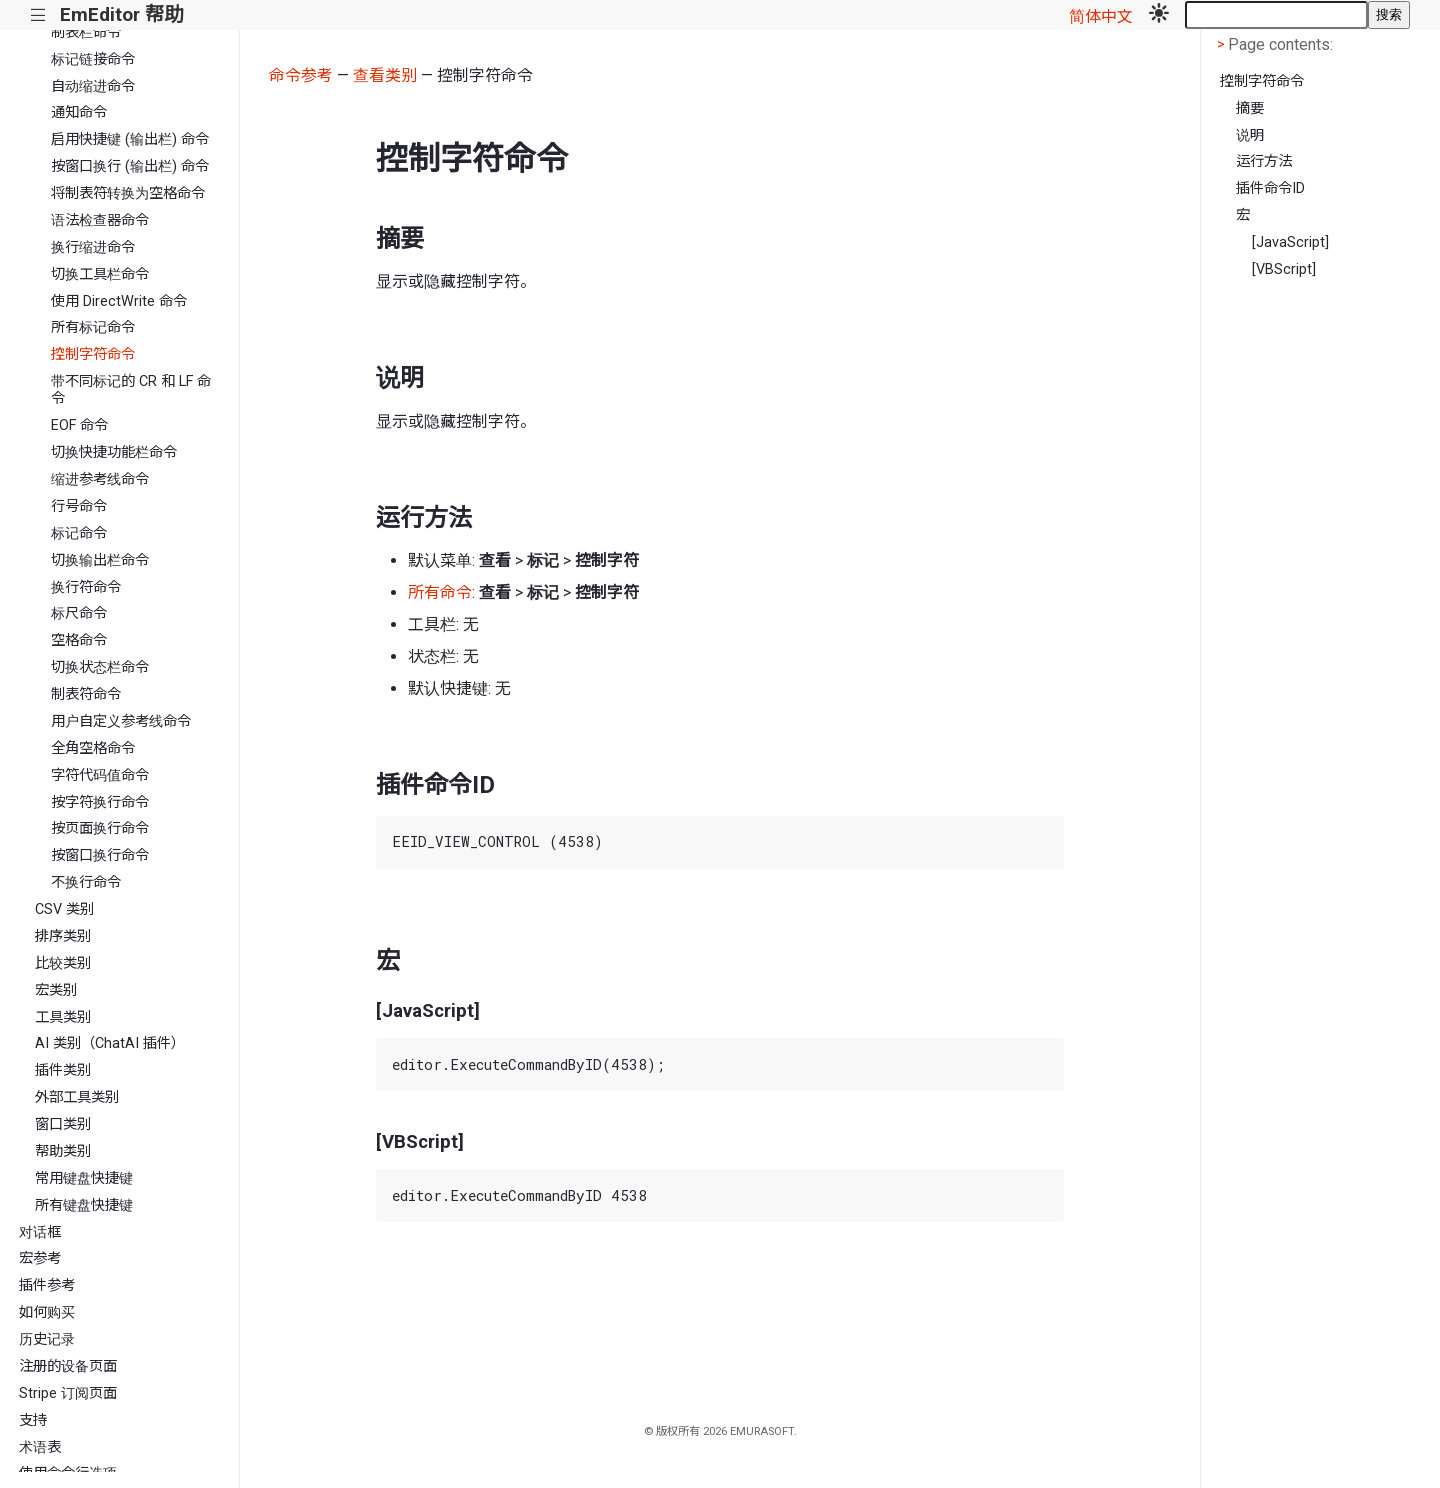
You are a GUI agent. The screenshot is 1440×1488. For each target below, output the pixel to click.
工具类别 (63, 1017)
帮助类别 (63, 1151)
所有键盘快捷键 (84, 1205)
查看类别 (385, 75)
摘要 (1250, 108)
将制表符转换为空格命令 (128, 193)
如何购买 (47, 1312)
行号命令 (79, 506)
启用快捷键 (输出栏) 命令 (130, 139)
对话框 (40, 1232)
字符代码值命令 (100, 775)
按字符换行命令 (100, 802)
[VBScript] (1284, 269)
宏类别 (56, 990)
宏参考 (40, 1258)
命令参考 (301, 75)
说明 (1250, 135)
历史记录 (47, 1339)
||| (38, 15)
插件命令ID (1270, 188)
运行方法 (1264, 161)
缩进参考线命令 (100, 479)
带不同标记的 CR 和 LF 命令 (131, 390)
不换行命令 (86, 882)
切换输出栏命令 (100, 560)
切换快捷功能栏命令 (114, 452)
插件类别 (63, 1070)
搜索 (1389, 14)
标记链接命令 (93, 59)
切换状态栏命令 (100, 667)
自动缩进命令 (93, 86)
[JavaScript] (1290, 242)
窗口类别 (63, 1124)
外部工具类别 (77, 1097)
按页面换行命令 (100, 828)
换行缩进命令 (93, 247)
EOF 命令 (79, 425)
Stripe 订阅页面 (68, 1393)
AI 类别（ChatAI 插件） (110, 1043)
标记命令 (79, 533)
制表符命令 (86, 694)
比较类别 (63, 963)
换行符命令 (86, 587)
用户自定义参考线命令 (121, 721)
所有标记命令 (93, 327)
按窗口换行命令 (100, 855)
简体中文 (1101, 16)
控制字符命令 (93, 354)
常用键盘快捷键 (84, 1178)
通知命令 (79, 112)
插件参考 (47, 1285)
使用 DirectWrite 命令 (119, 301)
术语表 (40, 1447)
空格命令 (79, 640)
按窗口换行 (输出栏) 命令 (130, 166)
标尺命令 (79, 613)
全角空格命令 (93, 748)
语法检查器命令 (100, 220)
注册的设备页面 (68, 1366)
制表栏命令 (86, 32)
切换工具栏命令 (100, 274)
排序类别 (63, 936)
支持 (33, 1420)
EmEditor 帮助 (121, 14)
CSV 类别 (64, 909)
